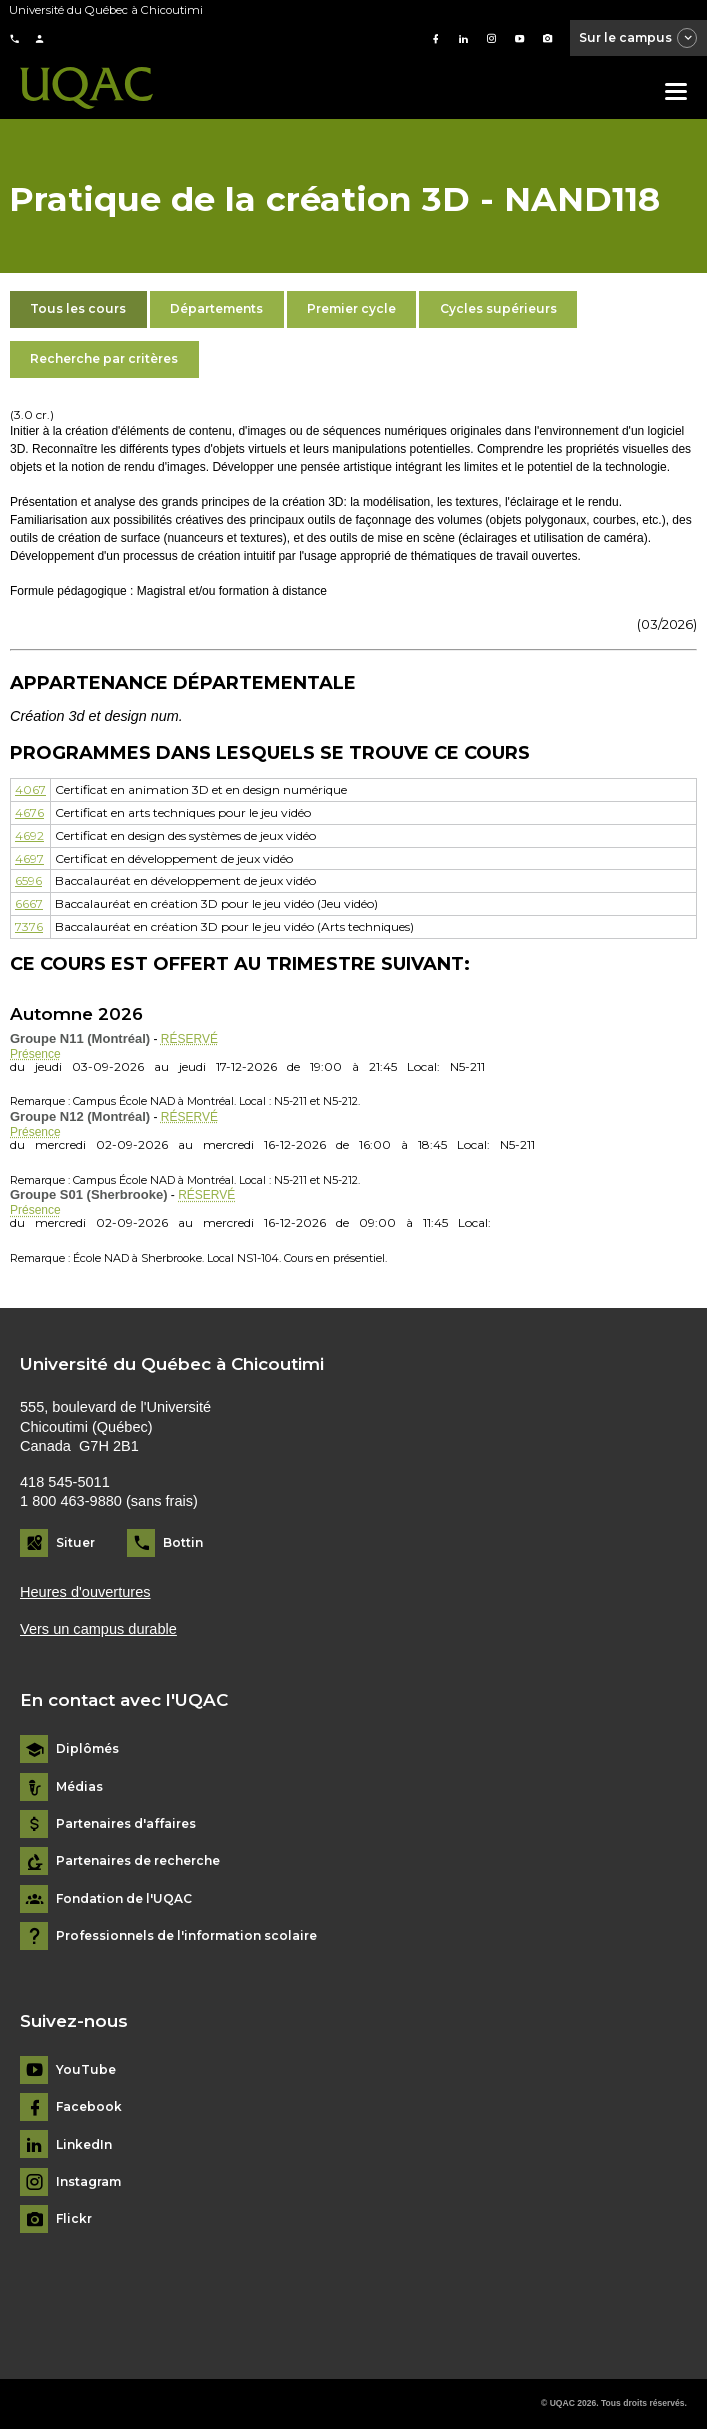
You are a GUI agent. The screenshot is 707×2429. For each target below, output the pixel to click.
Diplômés (87, 1749)
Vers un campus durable (98, 1629)
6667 (29, 903)
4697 (29, 858)
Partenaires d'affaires (126, 1824)
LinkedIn (84, 2145)
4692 (29, 835)
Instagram (88, 2182)
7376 (29, 926)
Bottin (183, 1542)
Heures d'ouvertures (85, 1592)
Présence (35, 1054)
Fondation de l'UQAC (124, 1899)
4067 (30, 789)
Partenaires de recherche (138, 1861)
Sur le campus (639, 39)
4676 (29, 812)
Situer (75, 1542)
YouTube (86, 2070)
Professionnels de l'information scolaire (186, 1936)
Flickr (74, 2219)
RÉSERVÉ (189, 1039)
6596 (28, 880)
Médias (79, 1787)
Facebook (89, 2107)
